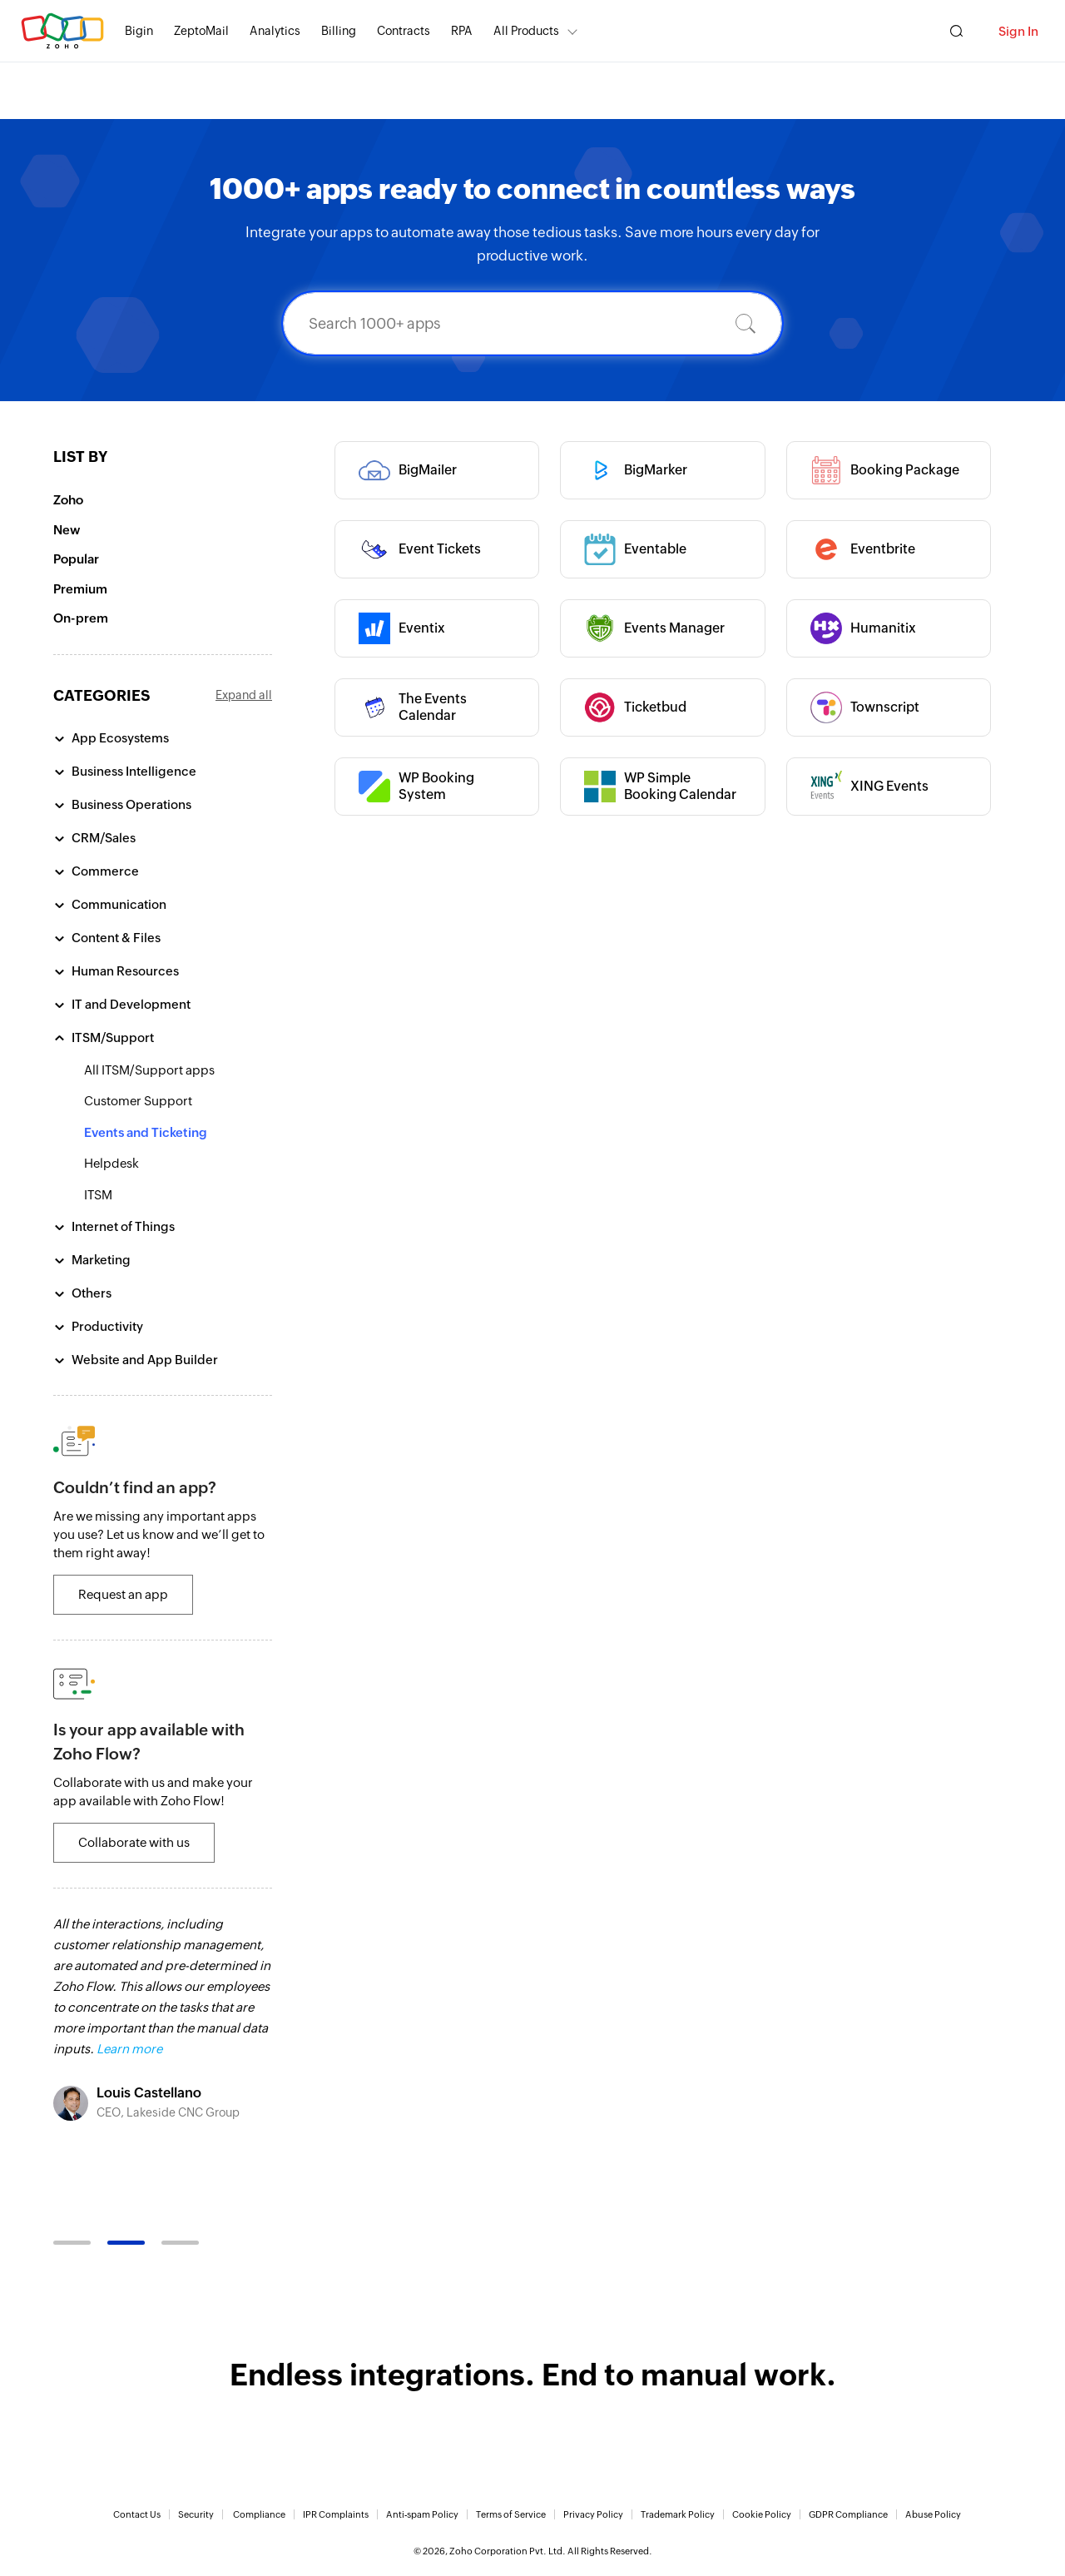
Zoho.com (62, 31)
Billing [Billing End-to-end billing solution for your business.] (338, 30)
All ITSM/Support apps (149, 1070)
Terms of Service (511, 2514)
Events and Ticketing (145, 1132)
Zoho (68, 500)
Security (196, 2514)
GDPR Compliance (848, 2514)
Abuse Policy (933, 2514)
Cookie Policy (761, 2514)
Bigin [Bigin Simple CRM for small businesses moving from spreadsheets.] (139, 30)
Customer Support (138, 1101)
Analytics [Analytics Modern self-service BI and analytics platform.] (275, 30)
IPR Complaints (336, 2514)
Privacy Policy (593, 2514)
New (66, 530)
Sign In (1018, 31)
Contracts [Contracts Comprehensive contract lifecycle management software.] (403, 30)
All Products (526, 30)
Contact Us (137, 2514)
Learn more (129, 2049)
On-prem (80, 618)
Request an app (123, 1594)
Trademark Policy (678, 2514)
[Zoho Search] (956, 31)
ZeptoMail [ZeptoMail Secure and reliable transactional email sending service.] (201, 30)
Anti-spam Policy (422, 2514)
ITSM (98, 1195)
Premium (80, 589)
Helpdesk (111, 1163)
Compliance (259, 2514)
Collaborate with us (134, 1842)
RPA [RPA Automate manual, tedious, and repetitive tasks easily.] (462, 30)
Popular (76, 559)
